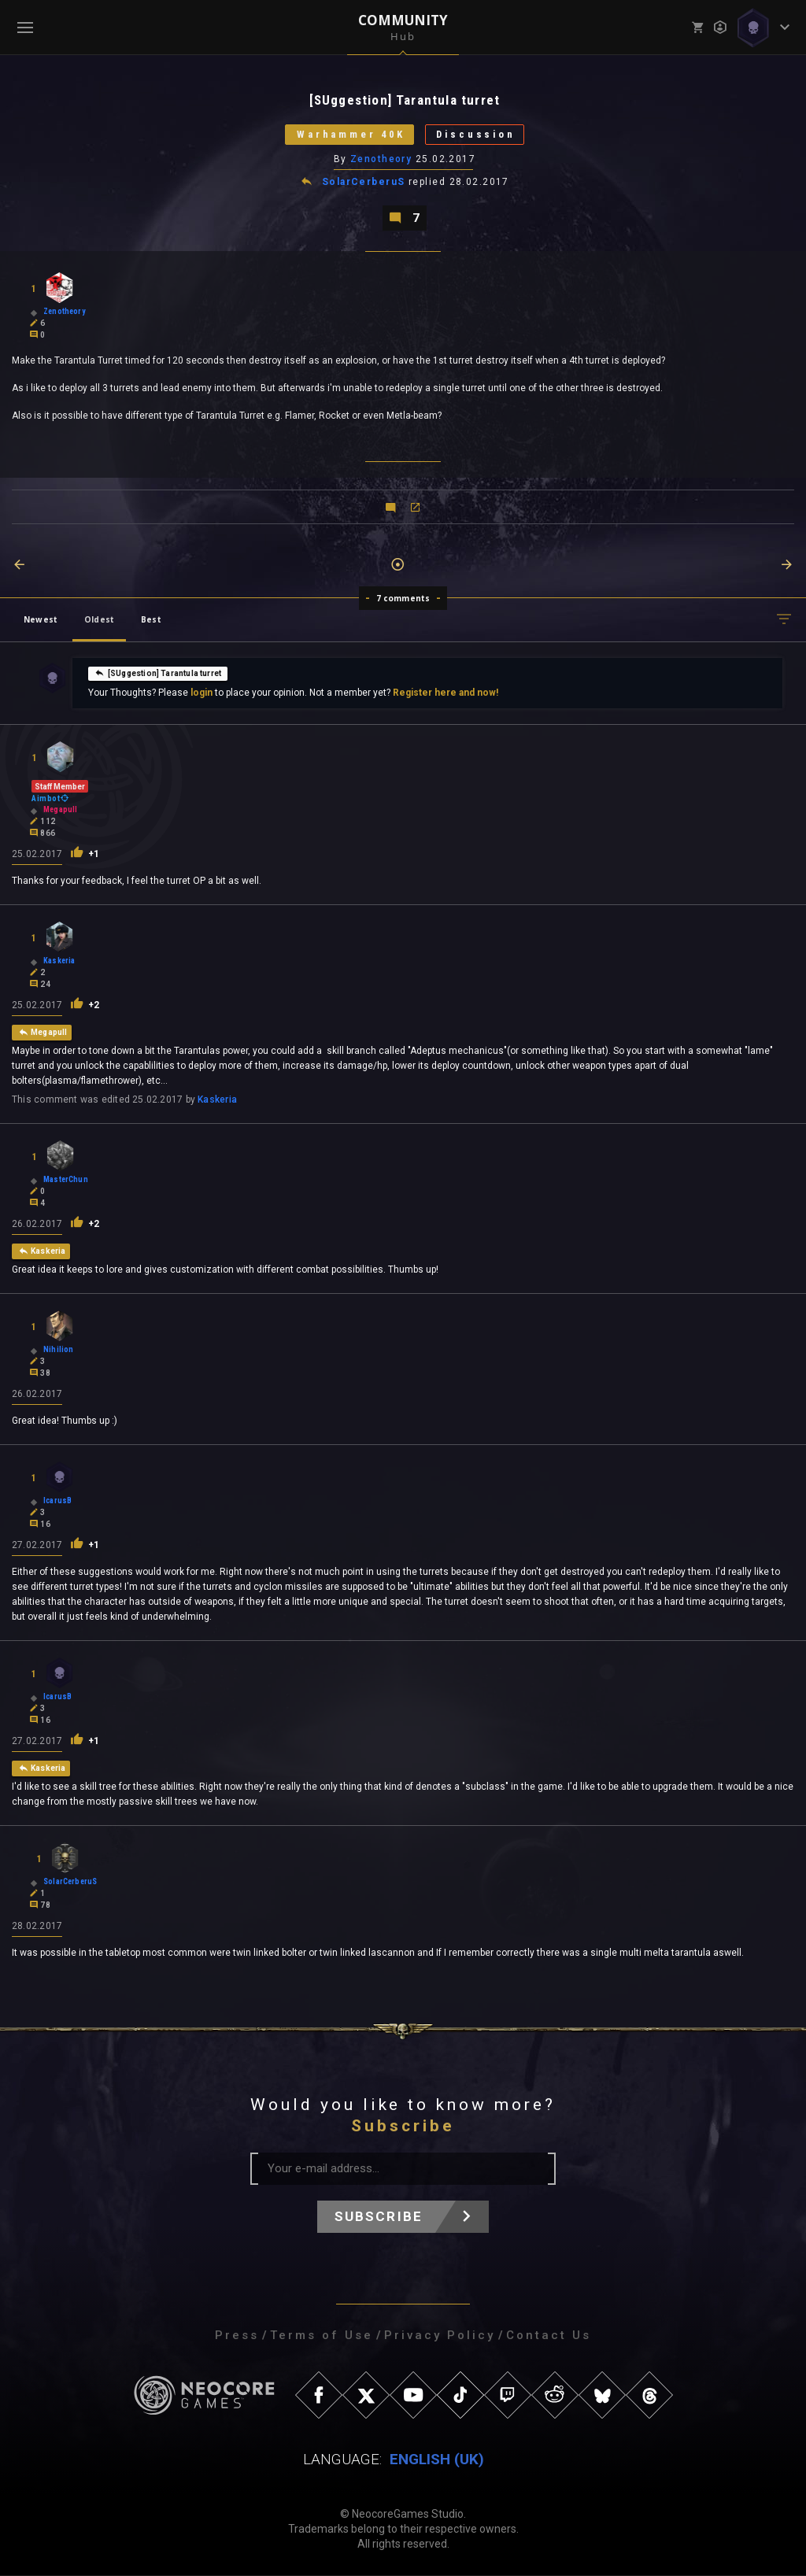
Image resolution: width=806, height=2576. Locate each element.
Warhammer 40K (349, 135)
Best (151, 620)
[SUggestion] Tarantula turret (157, 673)
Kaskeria (217, 1100)
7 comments (403, 598)
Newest (40, 620)
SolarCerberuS (363, 182)
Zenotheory (381, 159)
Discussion (477, 135)
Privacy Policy (439, 2336)
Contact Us (548, 2336)
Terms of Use (321, 2336)
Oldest (99, 620)
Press (237, 2336)
